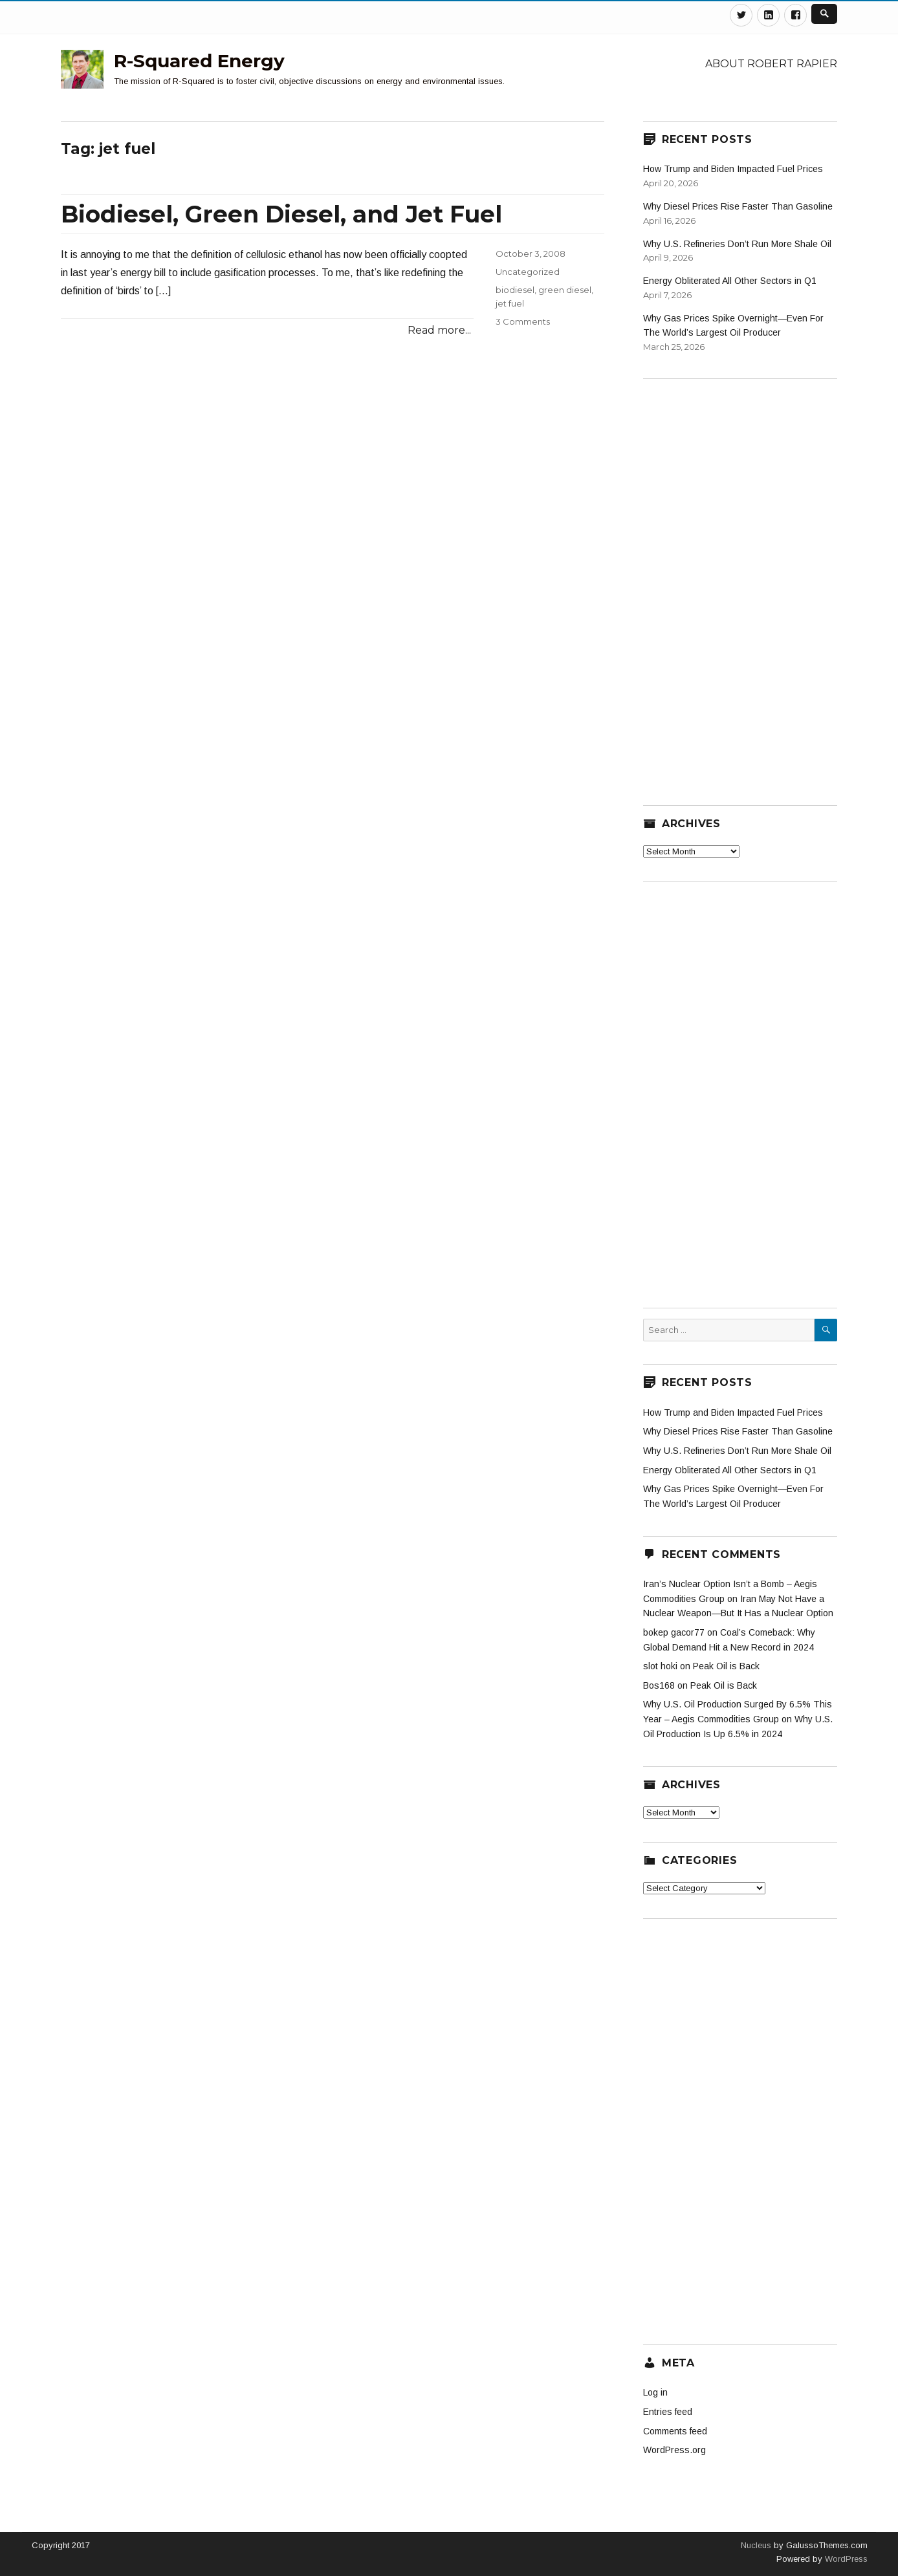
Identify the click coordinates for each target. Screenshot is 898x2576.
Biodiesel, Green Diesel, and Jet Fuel (281, 214)
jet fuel (510, 303)
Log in (655, 2392)
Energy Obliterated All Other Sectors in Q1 (729, 281)
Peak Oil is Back (726, 1666)
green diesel (564, 290)
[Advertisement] (740, 584)
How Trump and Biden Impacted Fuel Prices (733, 169)
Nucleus (756, 2545)
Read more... (439, 330)
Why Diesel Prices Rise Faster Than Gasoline (738, 206)
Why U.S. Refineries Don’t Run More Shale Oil (737, 244)
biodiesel (515, 290)
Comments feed (675, 2431)
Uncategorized (528, 271)
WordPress (845, 2559)
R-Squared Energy (199, 61)
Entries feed (667, 2412)
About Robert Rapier (771, 64)
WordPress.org (674, 2450)
